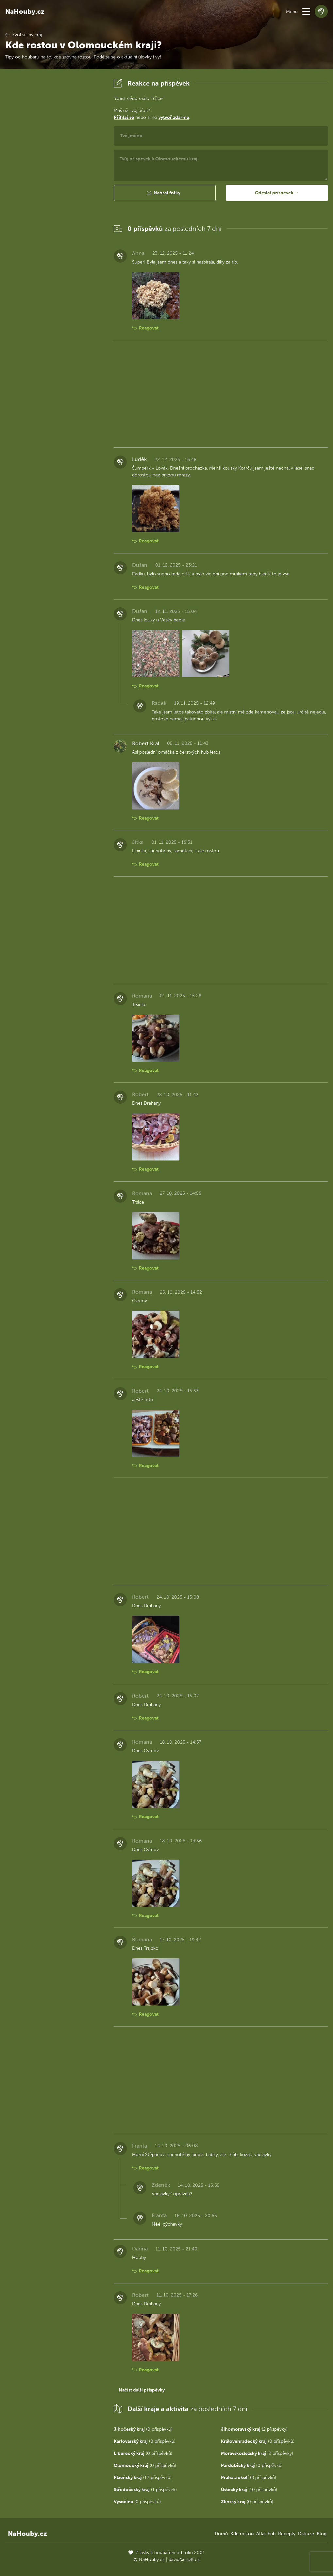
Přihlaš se (124, 117)
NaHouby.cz (24, 11)
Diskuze (306, 2533)
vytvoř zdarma (173, 117)
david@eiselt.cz (184, 2559)
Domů (221, 2533)
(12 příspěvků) (143, 2477)
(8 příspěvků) (248, 2477)
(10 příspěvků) (249, 2489)
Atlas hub (265, 2533)
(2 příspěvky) (254, 2429)
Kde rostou (242, 2533)
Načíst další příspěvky (142, 2390)
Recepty (286, 2533)
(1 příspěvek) (145, 2489)
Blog (321, 2533)
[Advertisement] (54, 175)
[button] (306, 11)
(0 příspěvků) (143, 2429)
